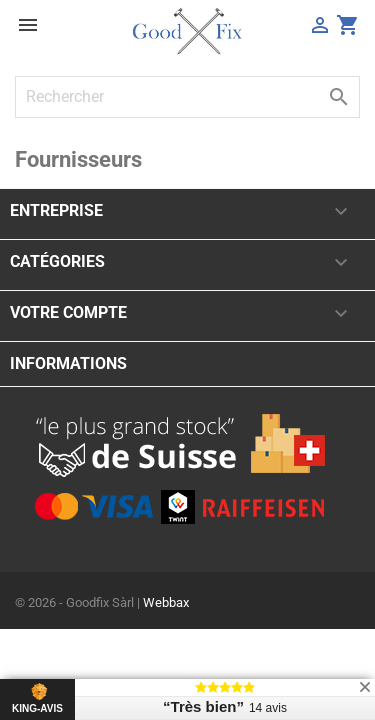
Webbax (166, 602)
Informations (68, 363)
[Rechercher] (187, 97)
